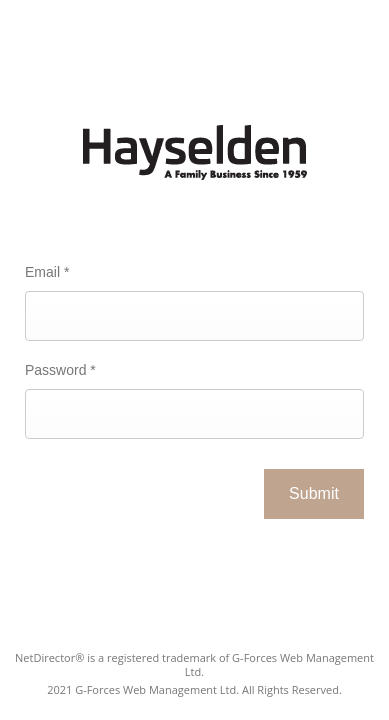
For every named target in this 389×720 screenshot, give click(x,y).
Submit (314, 493)
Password (60, 370)
